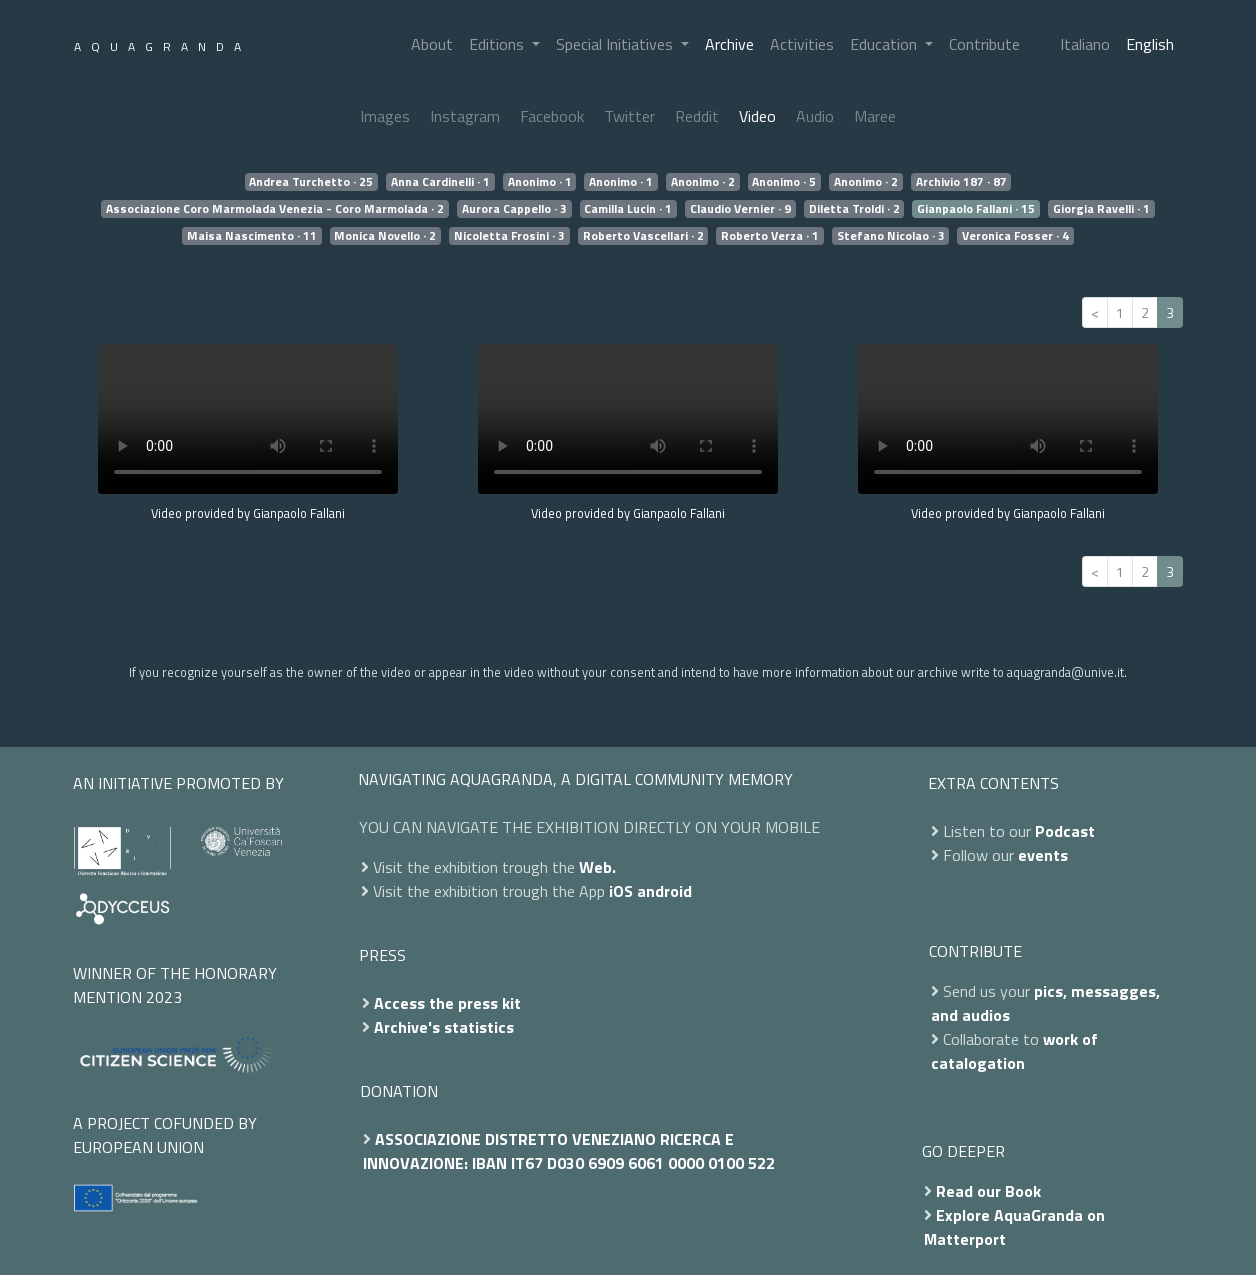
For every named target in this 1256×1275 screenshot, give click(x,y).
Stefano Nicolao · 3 (891, 236)
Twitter (629, 116)
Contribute (984, 44)
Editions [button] (498, 44)
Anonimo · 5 (784, 182)
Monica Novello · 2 (385, 236)
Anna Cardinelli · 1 (440, 182)
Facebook (552, 116)
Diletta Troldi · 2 (854, 209)
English (1150, 44)
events (1043, 855)
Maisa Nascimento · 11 (252, 236)
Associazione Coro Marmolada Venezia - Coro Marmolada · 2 (275, 209)
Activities (802, 44)
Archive (729, 44)
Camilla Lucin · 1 (628, 209)
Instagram (465, 116)
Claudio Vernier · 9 (740, 209)
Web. (597, 867)
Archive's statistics (444, 1027)
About (432, 44)
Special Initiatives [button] (616, 44)
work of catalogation (1014, 1051)
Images (385, 116)
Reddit (697, 116)
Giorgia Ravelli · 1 (1101, 209)
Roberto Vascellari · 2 (643, 236)
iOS (621, 891)
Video (757, 116)
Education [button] (885, 44)
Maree (875, 116)
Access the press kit (447, 1003)
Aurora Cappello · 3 (514, 209)
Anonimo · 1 (540, 182)
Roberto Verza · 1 (770, 236)
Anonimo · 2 (703, 182)
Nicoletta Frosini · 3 (509, 236)
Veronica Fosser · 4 (1015, 236)
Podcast (1065, 831)
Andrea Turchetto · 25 (311, 182)
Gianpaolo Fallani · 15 (976, 209)
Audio (815, 116)
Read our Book (988, 1191)
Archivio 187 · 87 (961, 182)
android (664, 891)
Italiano (1085, 44)
